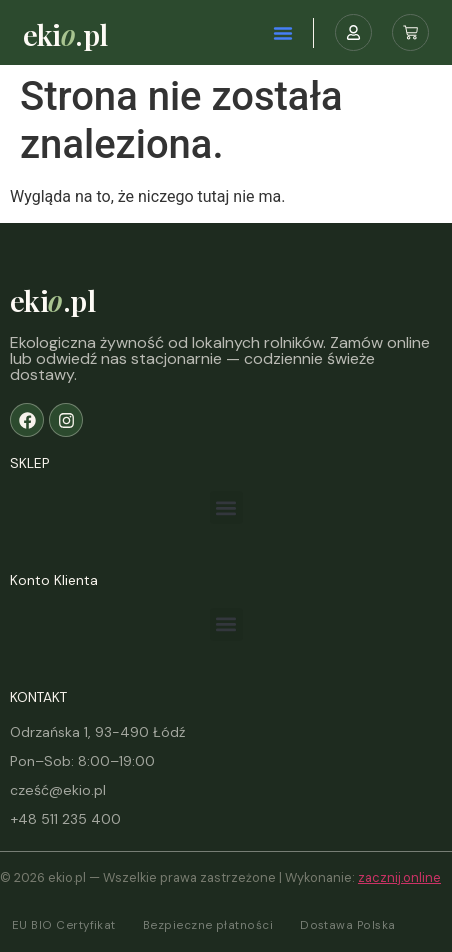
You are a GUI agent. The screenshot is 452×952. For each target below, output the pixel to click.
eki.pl (65, 34)
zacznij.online (399, 877)
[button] (283, 33)
